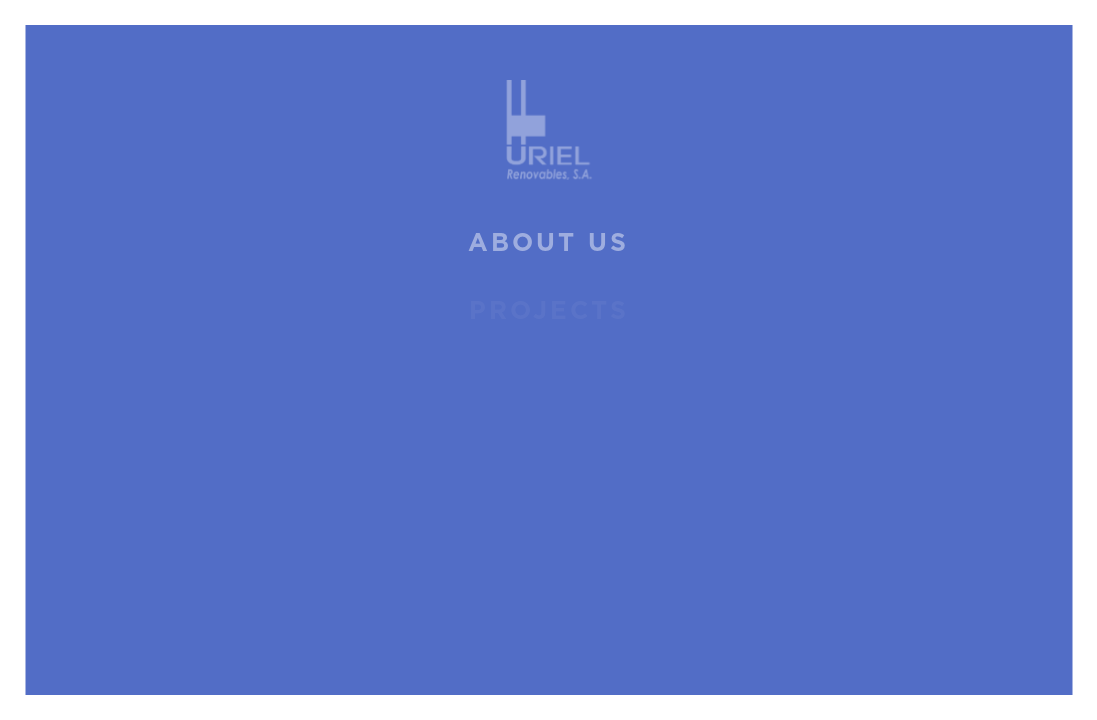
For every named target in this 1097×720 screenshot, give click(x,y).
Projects (549, 311)
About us (548, 243)
